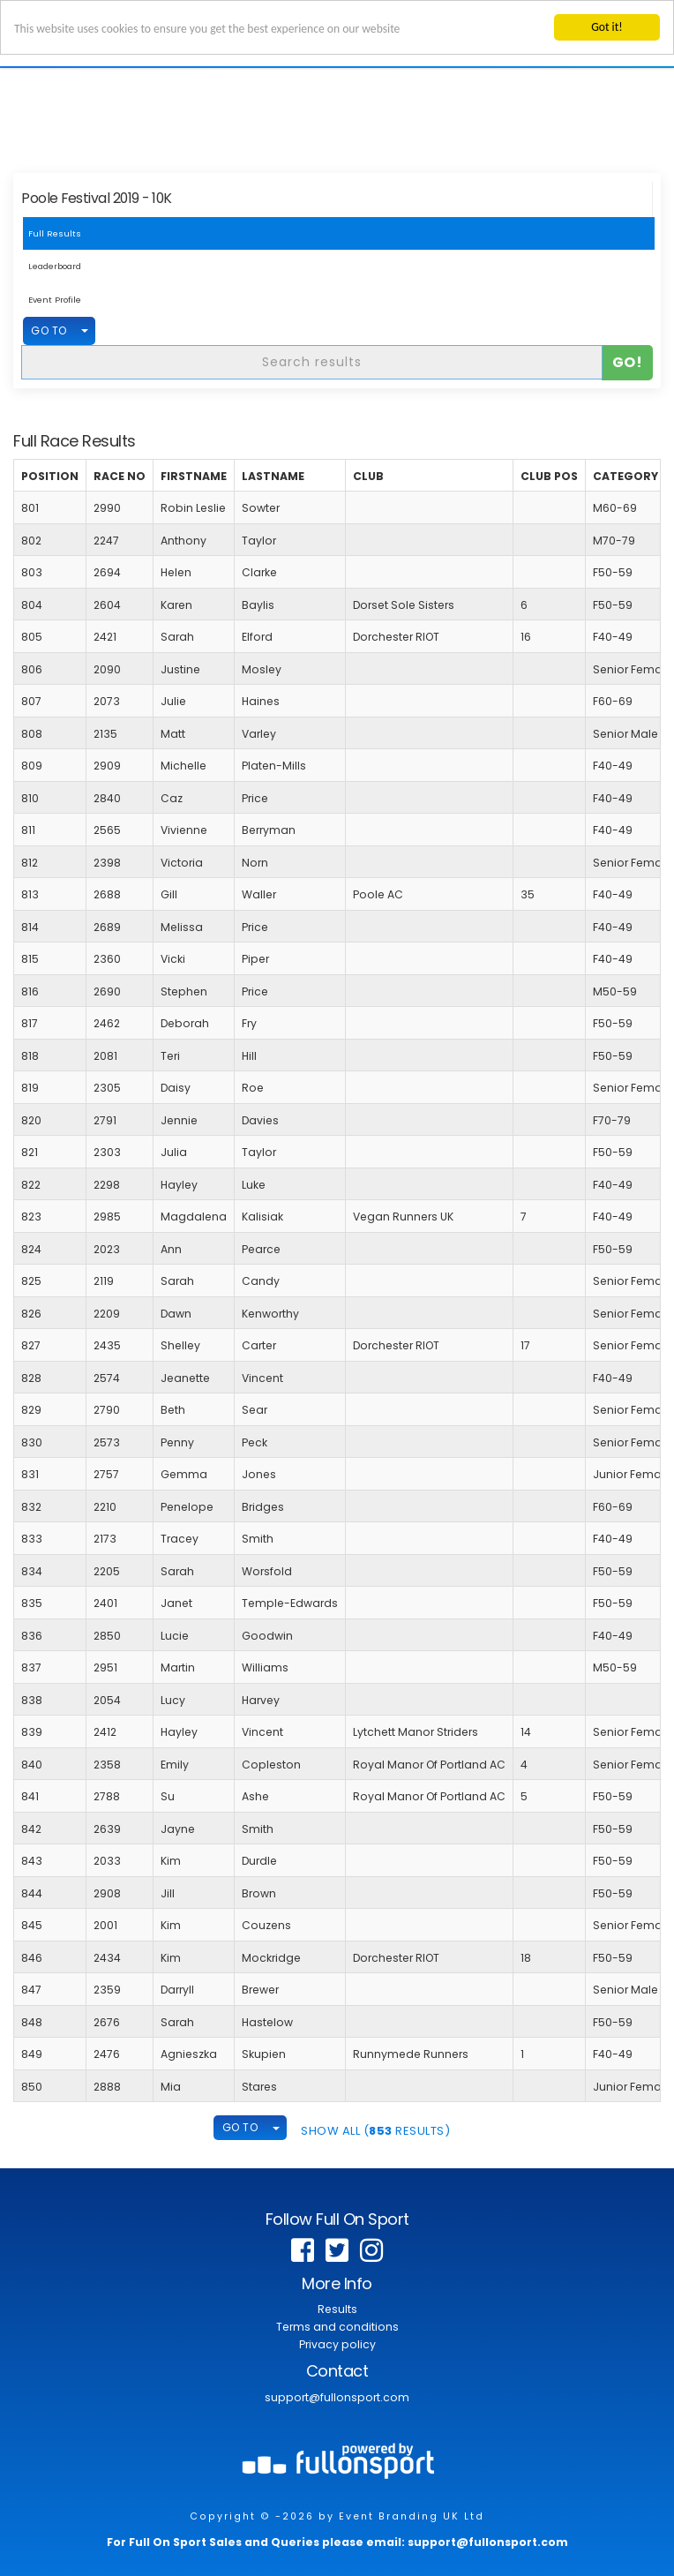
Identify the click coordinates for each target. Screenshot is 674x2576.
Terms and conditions (337, 2326)
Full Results (54, 233)
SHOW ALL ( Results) (375, 2130)
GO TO (49, 330)
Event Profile (54, 299)
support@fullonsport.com (337, 2397)
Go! (627, 361)
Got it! (606, 26)
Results (337, 2309)
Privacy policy (337, 2344)
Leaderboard (54, 266)
